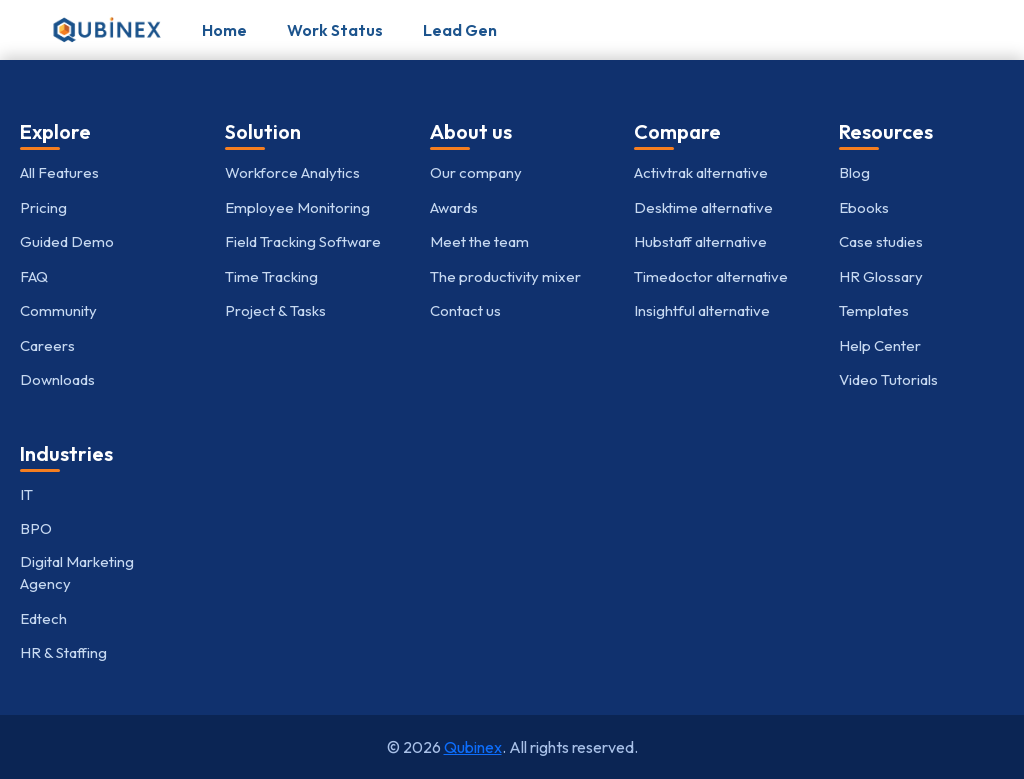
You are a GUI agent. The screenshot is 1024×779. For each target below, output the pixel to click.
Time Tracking (271, 276)
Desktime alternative (703, 207)
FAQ (34, 276)
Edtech (43, 618)
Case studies (881, 241)
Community (58, 310)
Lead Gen (460, 30)
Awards (454, 207)
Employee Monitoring (297, 207)
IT (26, 494)
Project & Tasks (275, 310)
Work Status (335, 30)
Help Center (880, 345)
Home (224, 30)
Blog (854, 172)
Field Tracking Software (303, 241)
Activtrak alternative (701, 172)
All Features (59, 172)
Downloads (57, 379)
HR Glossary (881, 276)
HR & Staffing (63, 652)
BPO (36, 528)
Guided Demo (67, 241)
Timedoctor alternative (711, 276)
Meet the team (479, 241)
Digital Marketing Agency (77, 573)
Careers (47, 345)
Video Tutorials (888, 379)
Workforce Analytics (292, 172)
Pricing (43, 207)
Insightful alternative (702, 310)
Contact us (465, 310)
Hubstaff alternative (700, 241)
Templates (874, 310)
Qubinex (473, 747)
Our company (476, 172)
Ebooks (864, 207)
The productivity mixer (505, 276)
